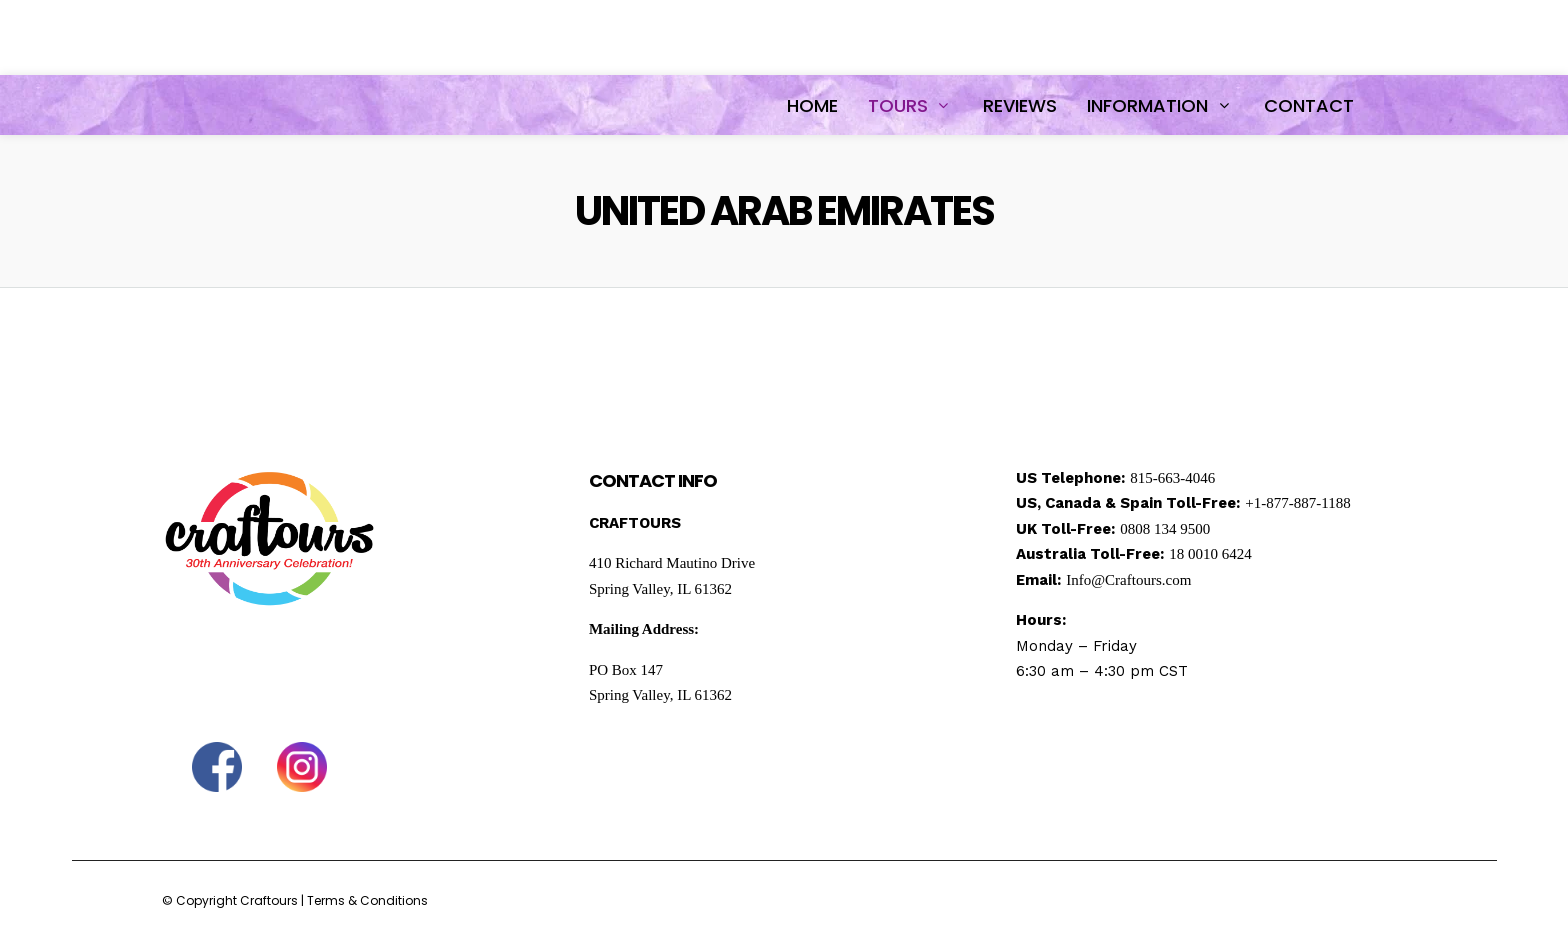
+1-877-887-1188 (1297, 503)
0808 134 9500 (1165, 529)
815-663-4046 (1172, 478)
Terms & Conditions (367, 900)
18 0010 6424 (1210, 554)
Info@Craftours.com (1128, 580)
